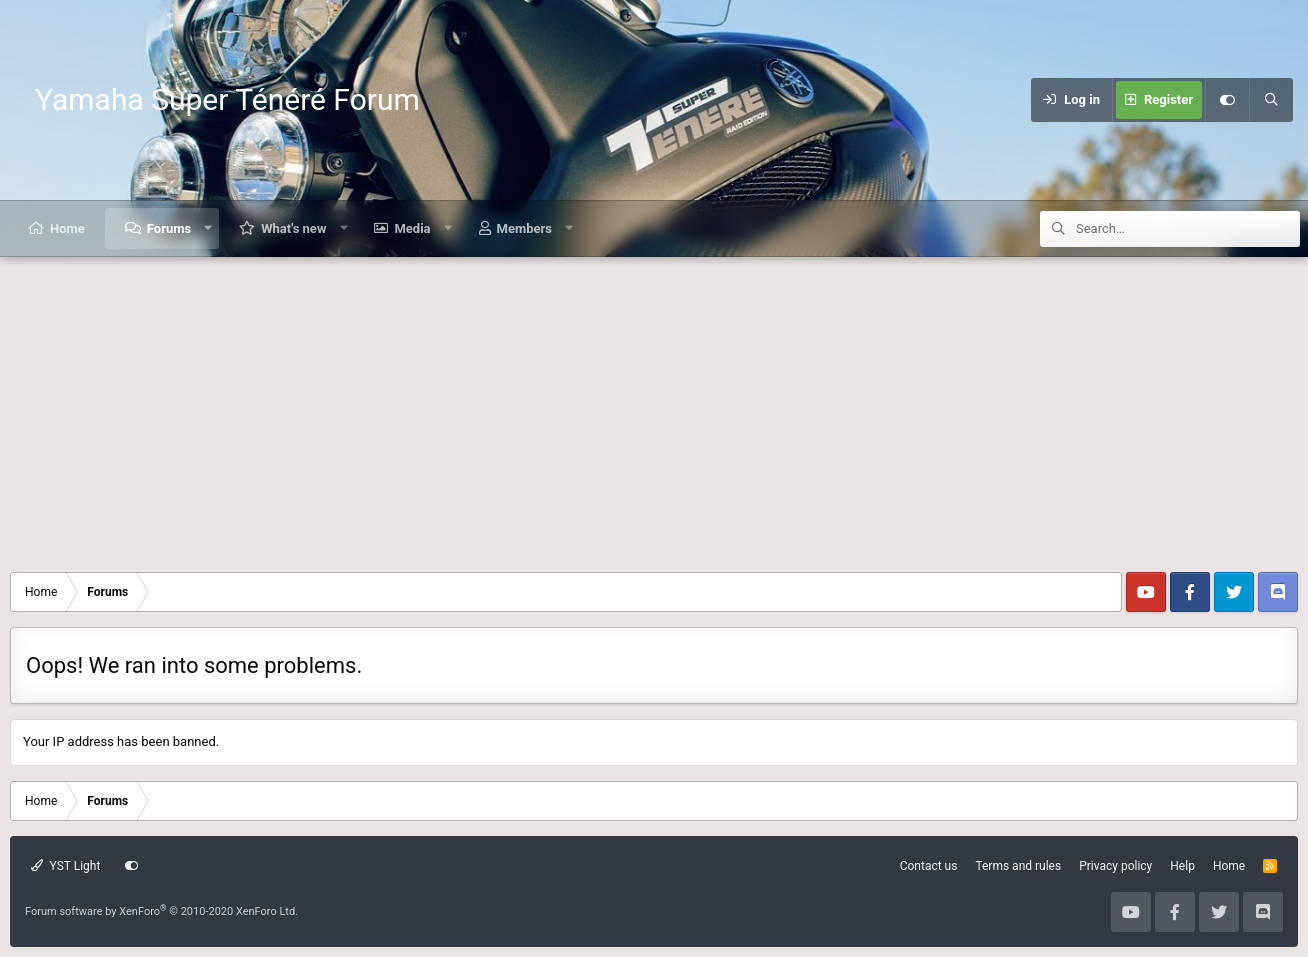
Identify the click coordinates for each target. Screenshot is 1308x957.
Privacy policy (1115, 866)
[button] (208, 228)
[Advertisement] (654, 407)
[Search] (1271, 100)
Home (67, 228)
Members (524, 228)
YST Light (65, 866)
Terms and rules (1018, 866)
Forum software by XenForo (161, 911)
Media (412, 228)
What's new (293, 228)
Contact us (929, 866)
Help (1182, 866)
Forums (169, 228)
